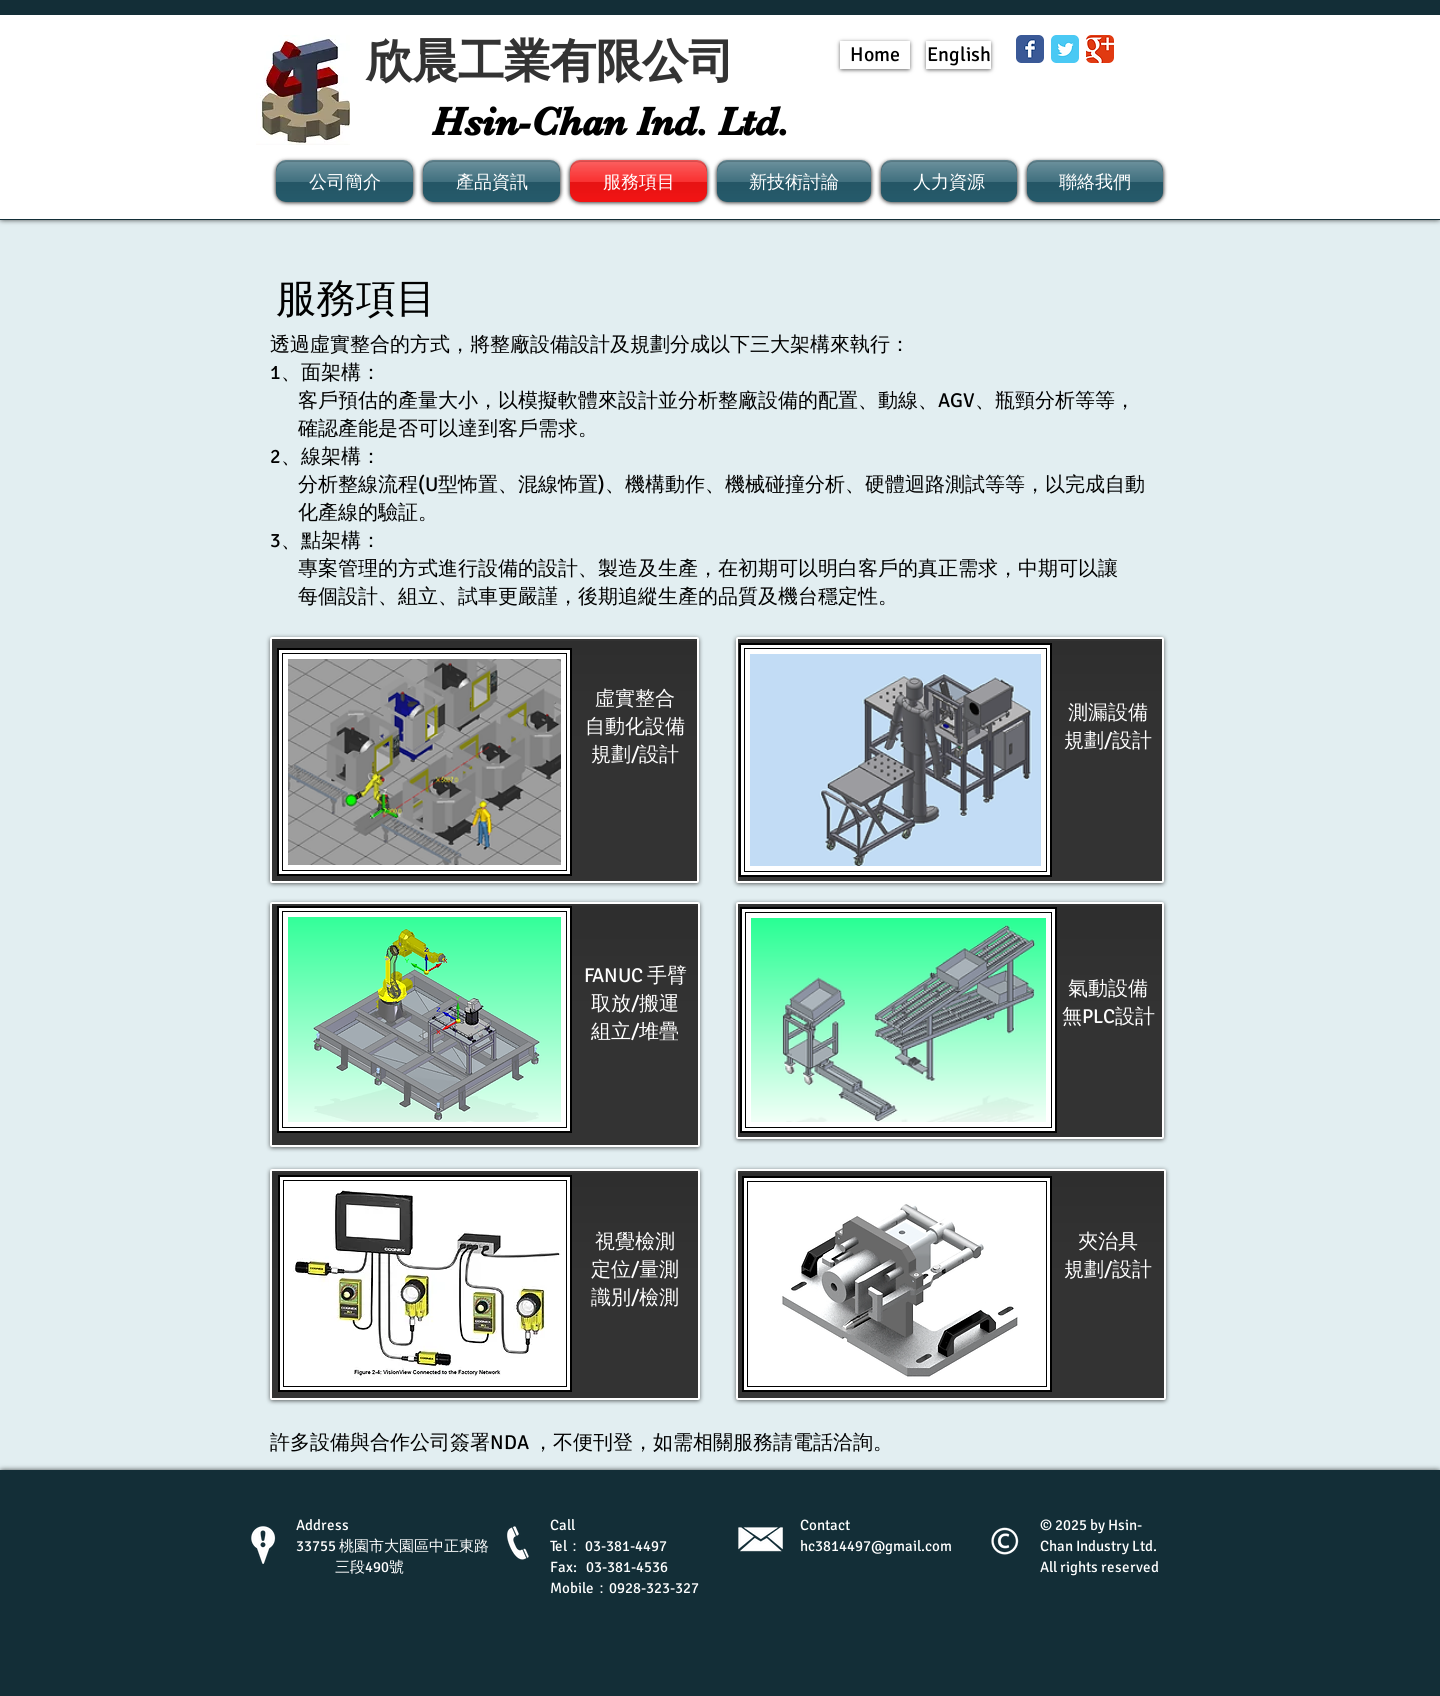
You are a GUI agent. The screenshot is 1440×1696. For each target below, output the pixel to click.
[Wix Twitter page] (1065, 49)
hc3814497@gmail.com (876, 1546)
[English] (958, 55)
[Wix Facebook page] (1030, 49)
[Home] (875, 55)
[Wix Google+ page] (1100, 49)
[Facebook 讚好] (971, 110)
